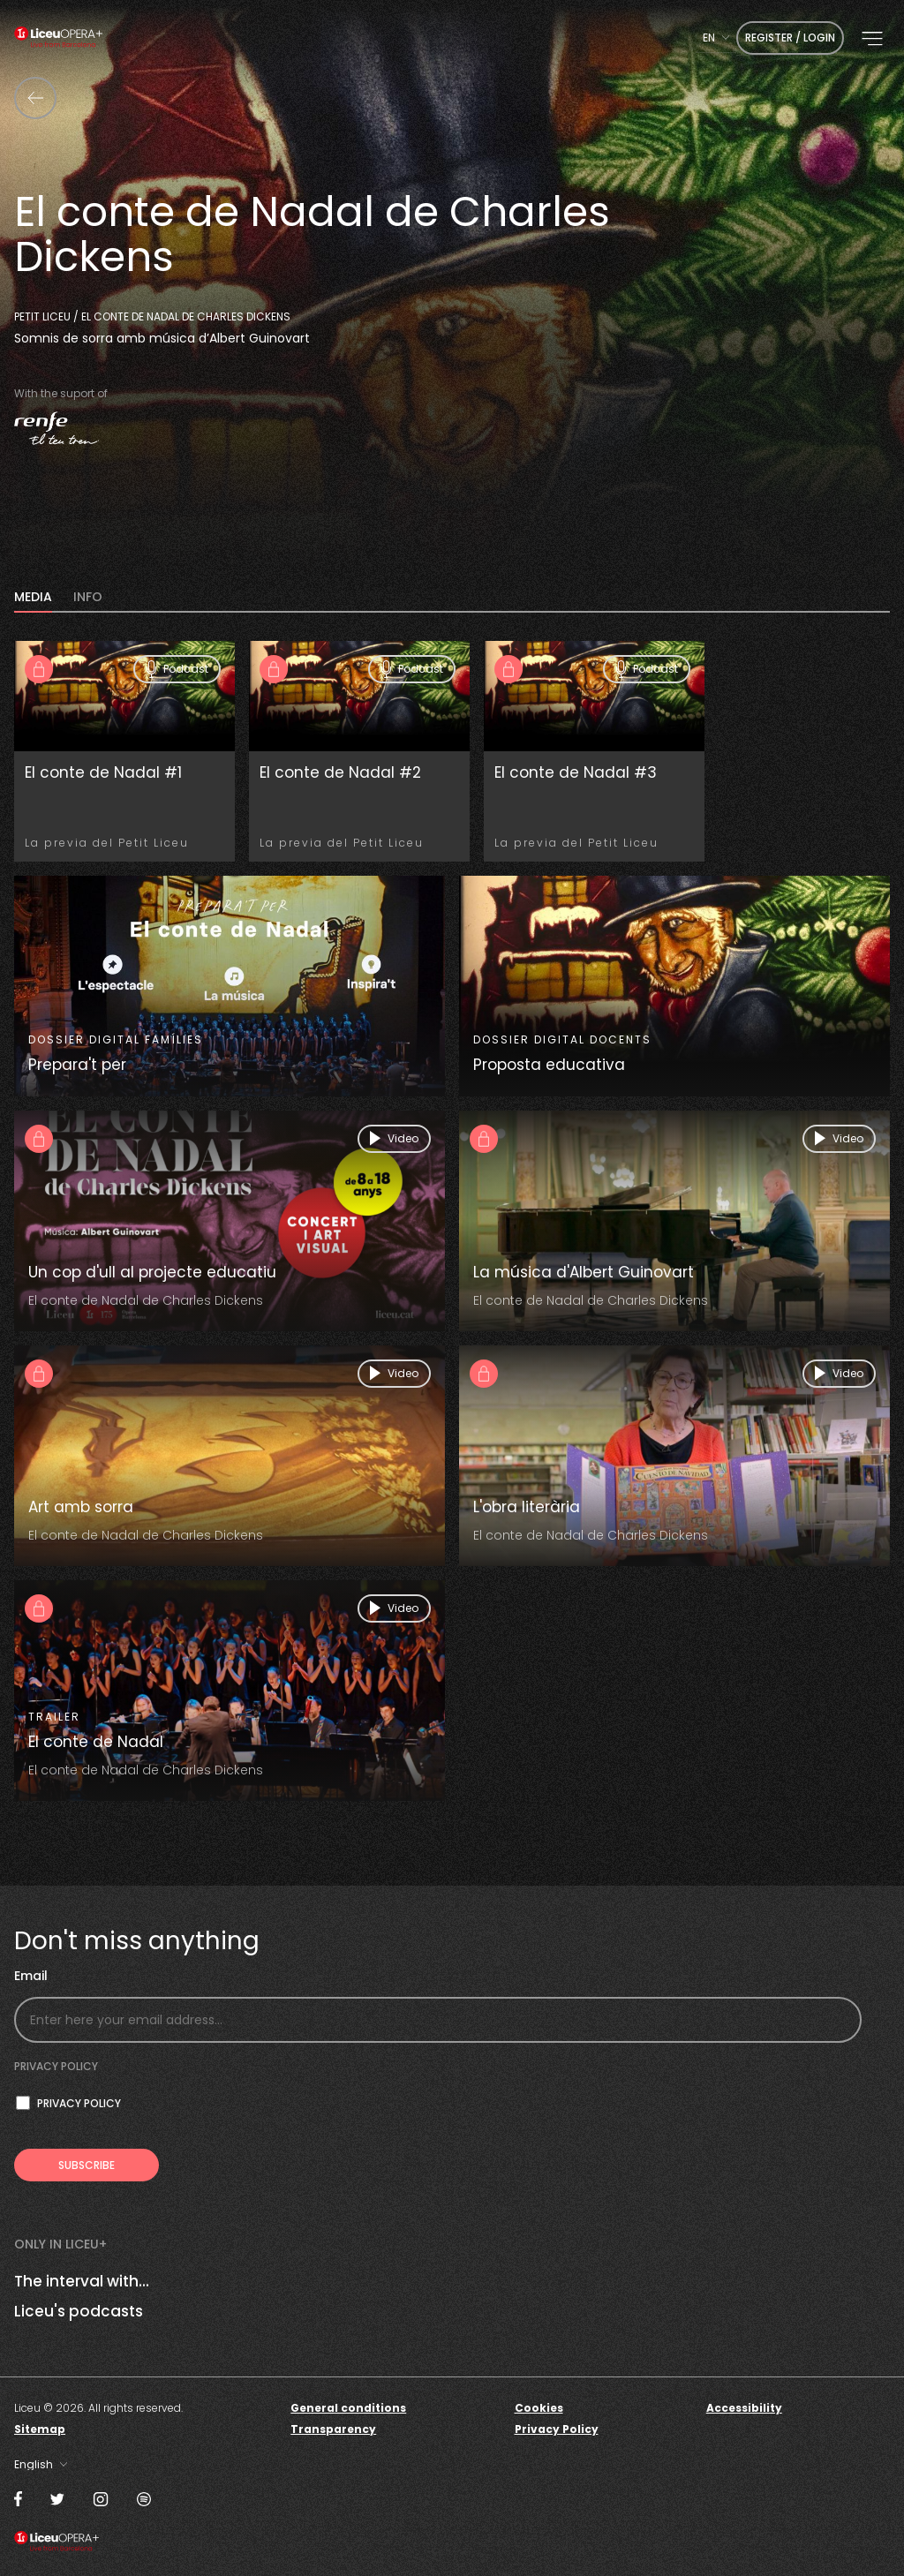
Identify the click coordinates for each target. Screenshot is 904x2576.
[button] (872, 38)
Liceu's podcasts (78, 2311)
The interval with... (81, 2281)
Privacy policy (56, 2066)
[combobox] (716, 37)
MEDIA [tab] (33, 598)
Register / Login (790, 37)
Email (31, 1976)
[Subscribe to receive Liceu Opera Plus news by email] (86, 2165)
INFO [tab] (87, 598)
